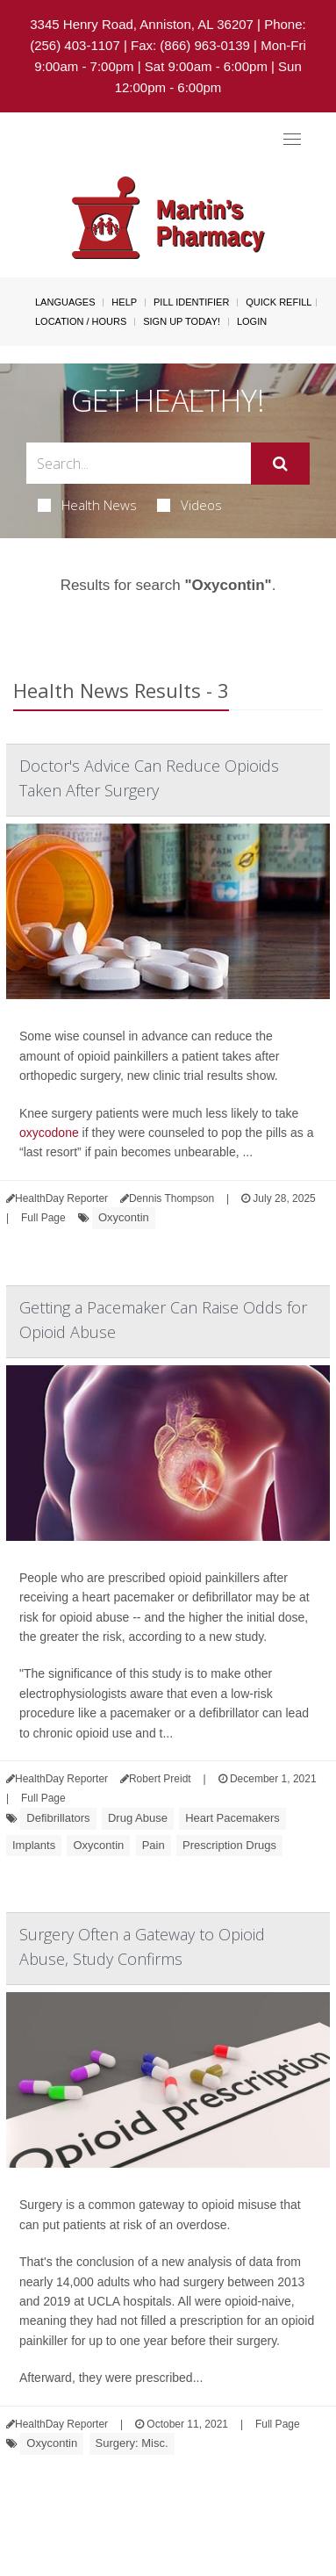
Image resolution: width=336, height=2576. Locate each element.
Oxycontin (123, 1217)
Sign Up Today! (181, 321)
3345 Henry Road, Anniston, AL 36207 (142, 24)
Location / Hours (80, 321)
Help (124, 302)
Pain (153, 1845)
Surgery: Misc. (132, 2443)
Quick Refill (278, 302)
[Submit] (280, 464)
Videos (189, 505)
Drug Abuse (138, 1817)
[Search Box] (138, 463)
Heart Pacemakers (232, 1817)
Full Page (43, 1218)
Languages (65, 302)
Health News (87, 505)
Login (252, 321)
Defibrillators (57, 1817)
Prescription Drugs (229, 1845)
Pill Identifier (191, 302)
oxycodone (49, 1133)
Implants (33, 1845)
